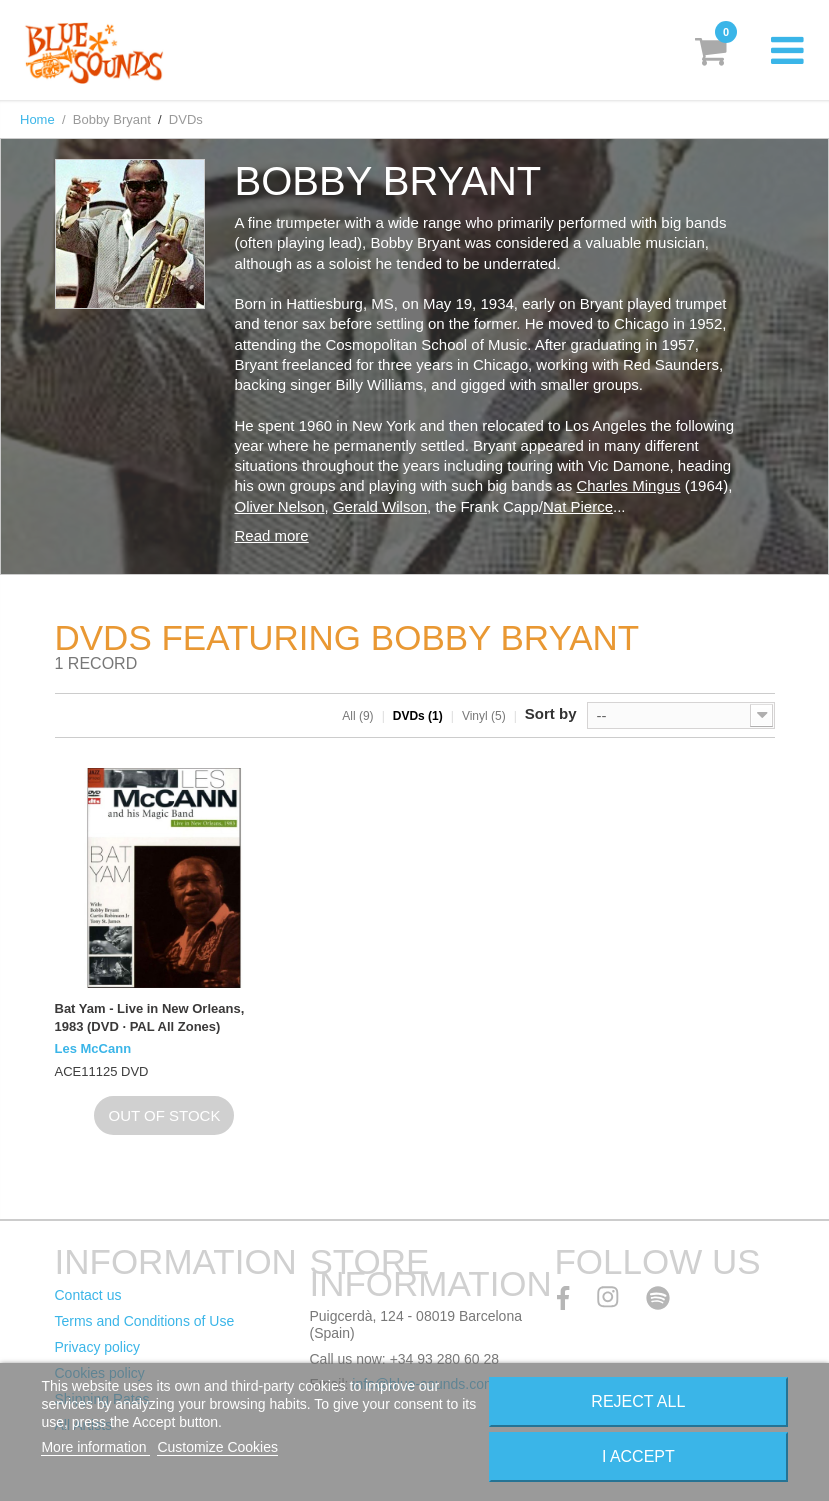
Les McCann (93, 1048)
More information (95, 1447)
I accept (638, 1456)
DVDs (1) (418, 716)
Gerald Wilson (380, 506)
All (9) (357, 716)
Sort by (551, 713)
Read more (272, 535)
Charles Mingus (628, 485)
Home (37, 119)
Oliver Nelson (280, 506)
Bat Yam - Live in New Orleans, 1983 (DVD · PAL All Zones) (150, 1017)
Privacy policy (98, 1347)
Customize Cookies (217, 1447)
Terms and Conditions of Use (145, 1321)
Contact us (88, 1295)
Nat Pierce (578, 506)
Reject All (638, 1401)
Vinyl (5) (484, 716)
